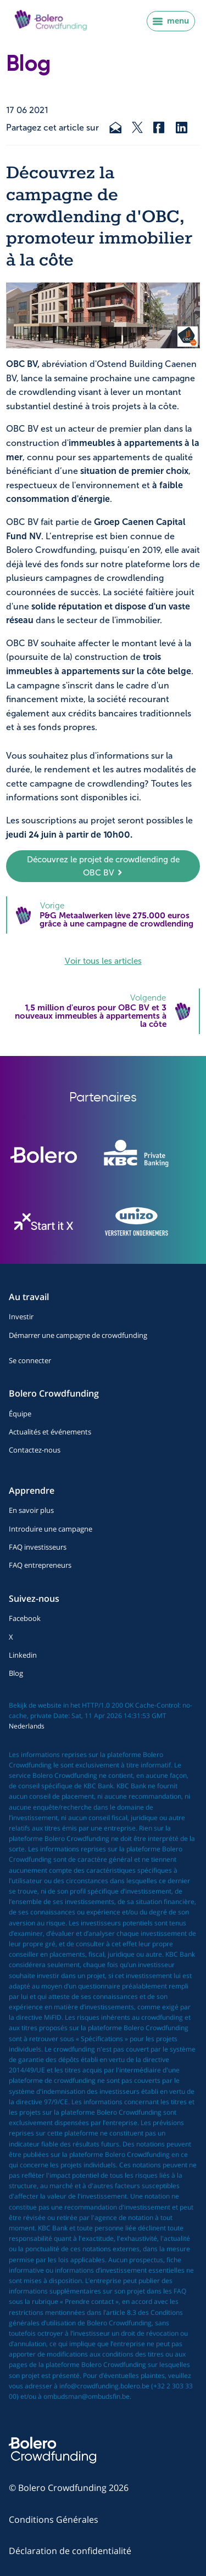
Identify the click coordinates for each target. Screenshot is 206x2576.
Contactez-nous (34, 1450)
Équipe (20, 1414)
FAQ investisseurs (37, 1547)
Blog (16, 1673)
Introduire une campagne (50, 1529)
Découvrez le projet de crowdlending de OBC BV (103, 866)
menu (171, 21)
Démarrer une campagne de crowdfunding (78, 1335)
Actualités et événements (50, 1432)
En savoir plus (31, 1510)
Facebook (25, 1618)
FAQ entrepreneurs (40, 1565)
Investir (21, 1316)
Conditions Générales (53, 2519)
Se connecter (30, 1360)
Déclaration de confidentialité (70, 2551)
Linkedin (23, 1655)
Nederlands (26, 1726)
